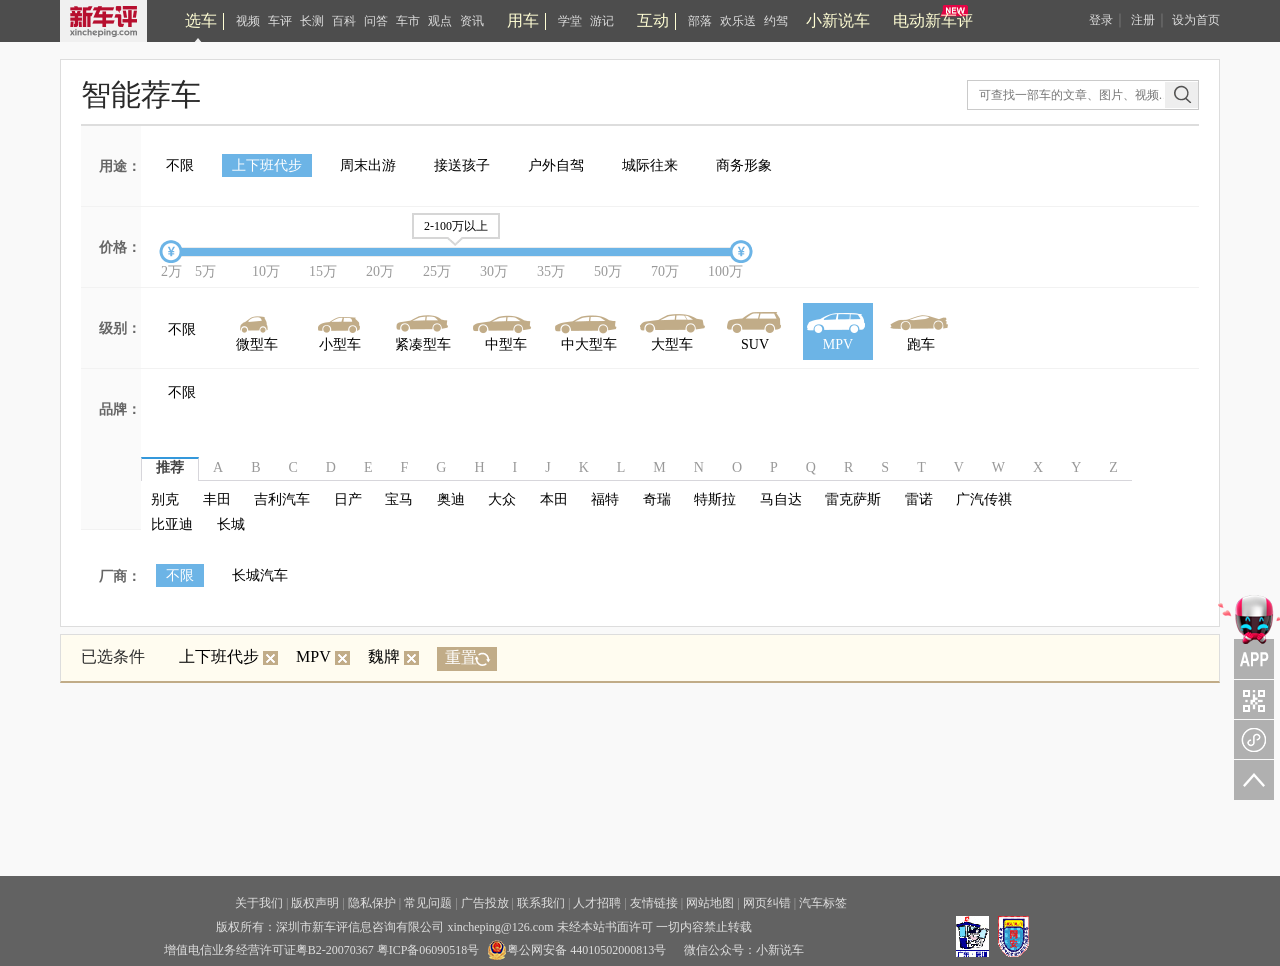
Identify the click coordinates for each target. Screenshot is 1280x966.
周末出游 (368, 165)
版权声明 (315, 903)
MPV (323, 656)
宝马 (399, 499)
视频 (248, 21)
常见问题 (428, 903)
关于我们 (259, 903)
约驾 (776, 21)
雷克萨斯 (853, 499)
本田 (554, 499)
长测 (312, 21)
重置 (461, 657)
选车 (201, 20)
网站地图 (710, 903)
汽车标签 (823, 903)
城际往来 (650, 165)
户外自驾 (556, 165)
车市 (408, 21)
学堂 (570, 21)
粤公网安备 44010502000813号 (576, 950)
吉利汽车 (282, 499)
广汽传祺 (984, 499)
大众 (502, 499)
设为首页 (1196, 20)
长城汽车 (260, 575)
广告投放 (485, 903)
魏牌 (393, 656)
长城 (231, 524)
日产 (348, 499)
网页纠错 (767, 903)
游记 (602, 21)
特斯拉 (715, 499)
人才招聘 (597, 903)
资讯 (472, 21)
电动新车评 (933, 20)
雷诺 (919, 499)
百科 (344, 21)
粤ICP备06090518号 (428, 950)
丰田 (217, 499)
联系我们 (541, 903)
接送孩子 (462, 165)
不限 (180, 165)
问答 (376, 21)
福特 (605, 499)
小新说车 (838, 20)
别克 (165, 499)
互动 (653, 20)
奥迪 (451, 499)
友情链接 (654, 903)
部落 (700, 21)
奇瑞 (657, 499)
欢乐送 (738, 21)
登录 (1101, 20)
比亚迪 (172, 524)
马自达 (781, 499)
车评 (280, 21)
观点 (440, 21)
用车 (523, 20)
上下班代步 (267, 165)
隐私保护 (372, 903)
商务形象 (744, 165)
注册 (1143, 20)
